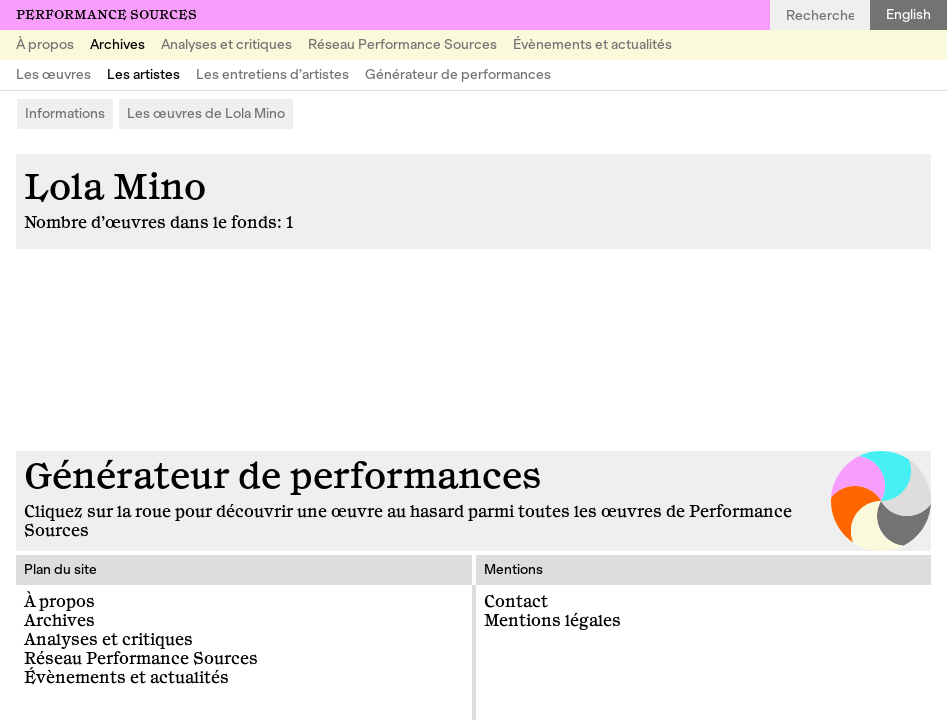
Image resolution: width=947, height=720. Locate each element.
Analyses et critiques (226, 44)
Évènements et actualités (592, 44)
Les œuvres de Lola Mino (206, 113)
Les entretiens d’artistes (272, 74)
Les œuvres (53, 74)
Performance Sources (106, 15)
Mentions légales (552, 621)
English (908, 14)
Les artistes (143, 74)
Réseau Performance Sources (402, 44)
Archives (117, 44)
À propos (45, 44)
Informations (65, 113)
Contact (516, 602)
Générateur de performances (458, 74)
